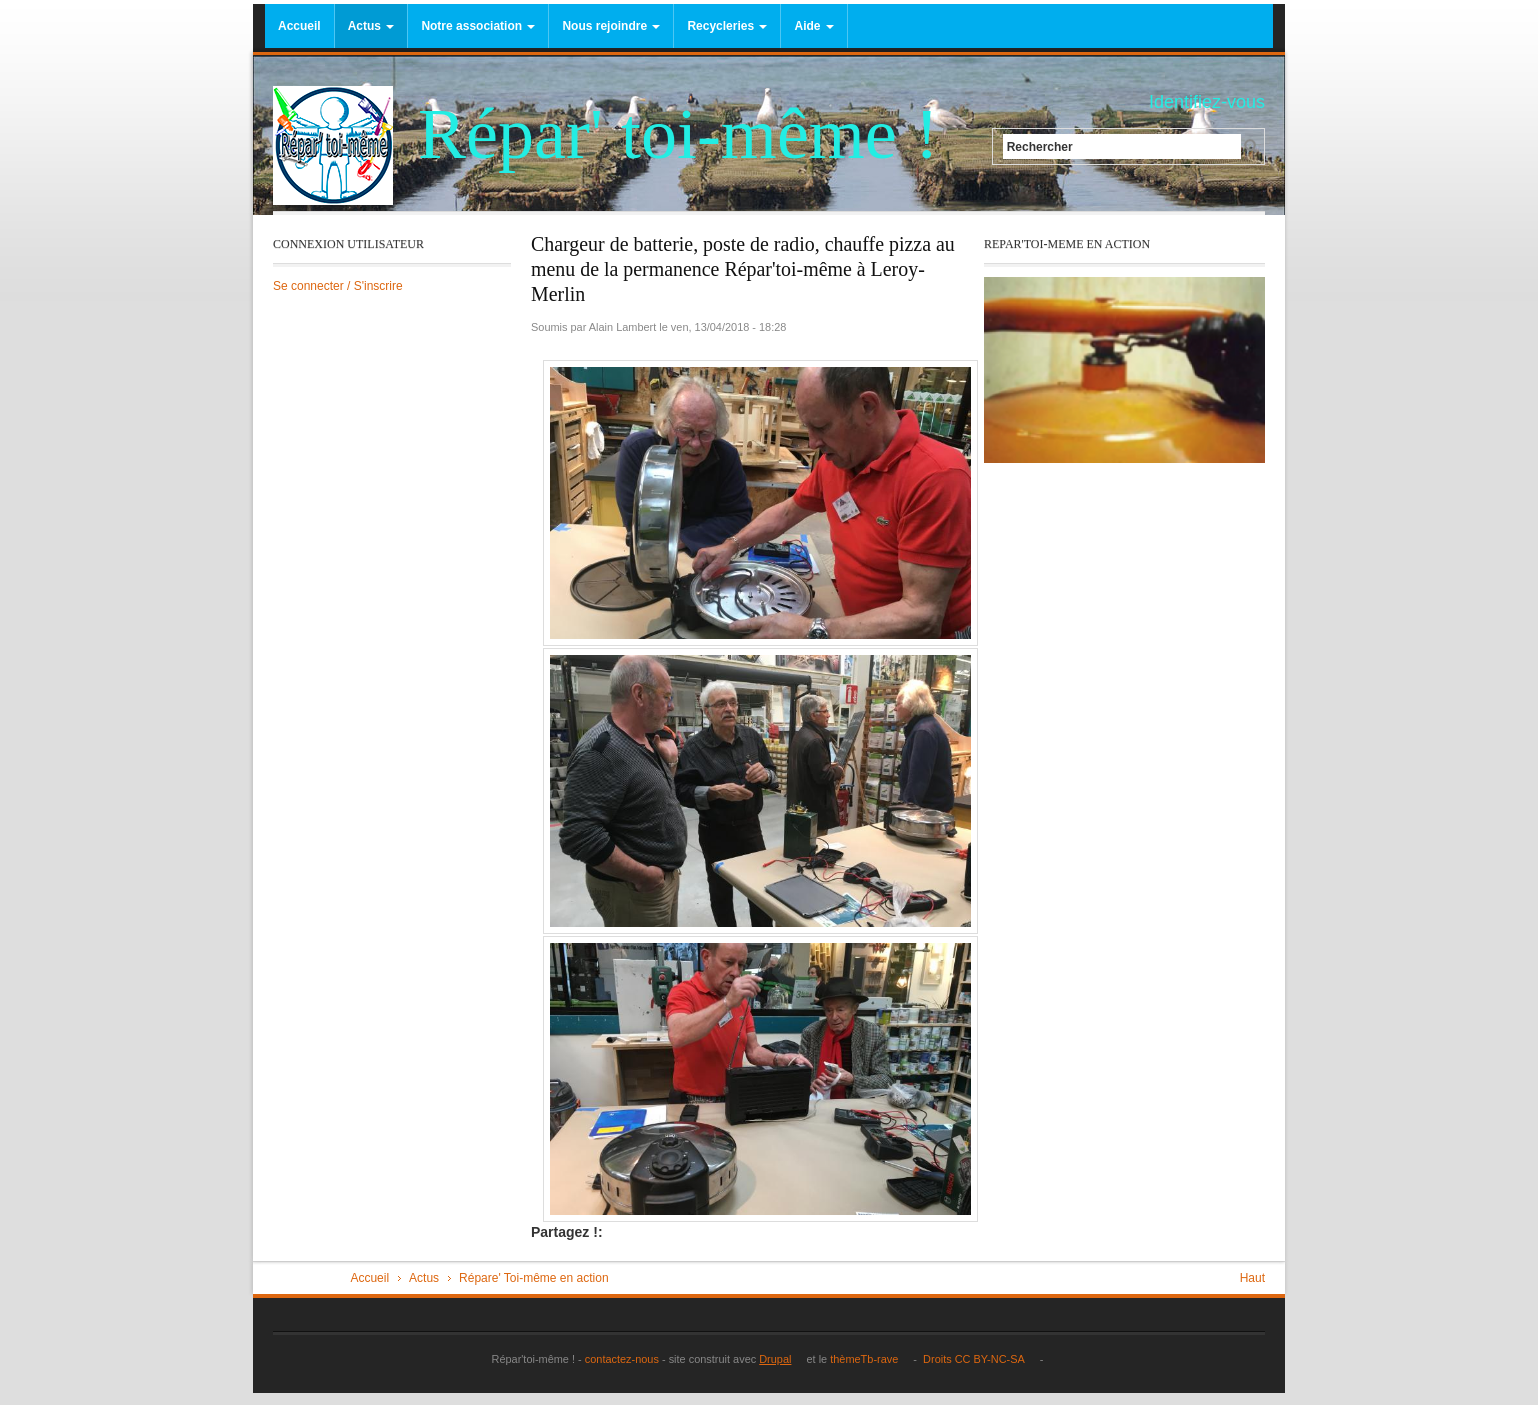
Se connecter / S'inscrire (338, 286)
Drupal (781, 1359)
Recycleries (727, 26)
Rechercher (1040, 146)
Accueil (299, 26)
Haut (1252, 1278)
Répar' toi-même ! (678, 134)
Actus (371, 26)
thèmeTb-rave (870, 1359)
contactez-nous (620, 1359)
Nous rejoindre (611, 26)
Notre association (478, 26)
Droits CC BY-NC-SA (978, 1359)
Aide (813, 26)
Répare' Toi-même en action (533, 1278)
